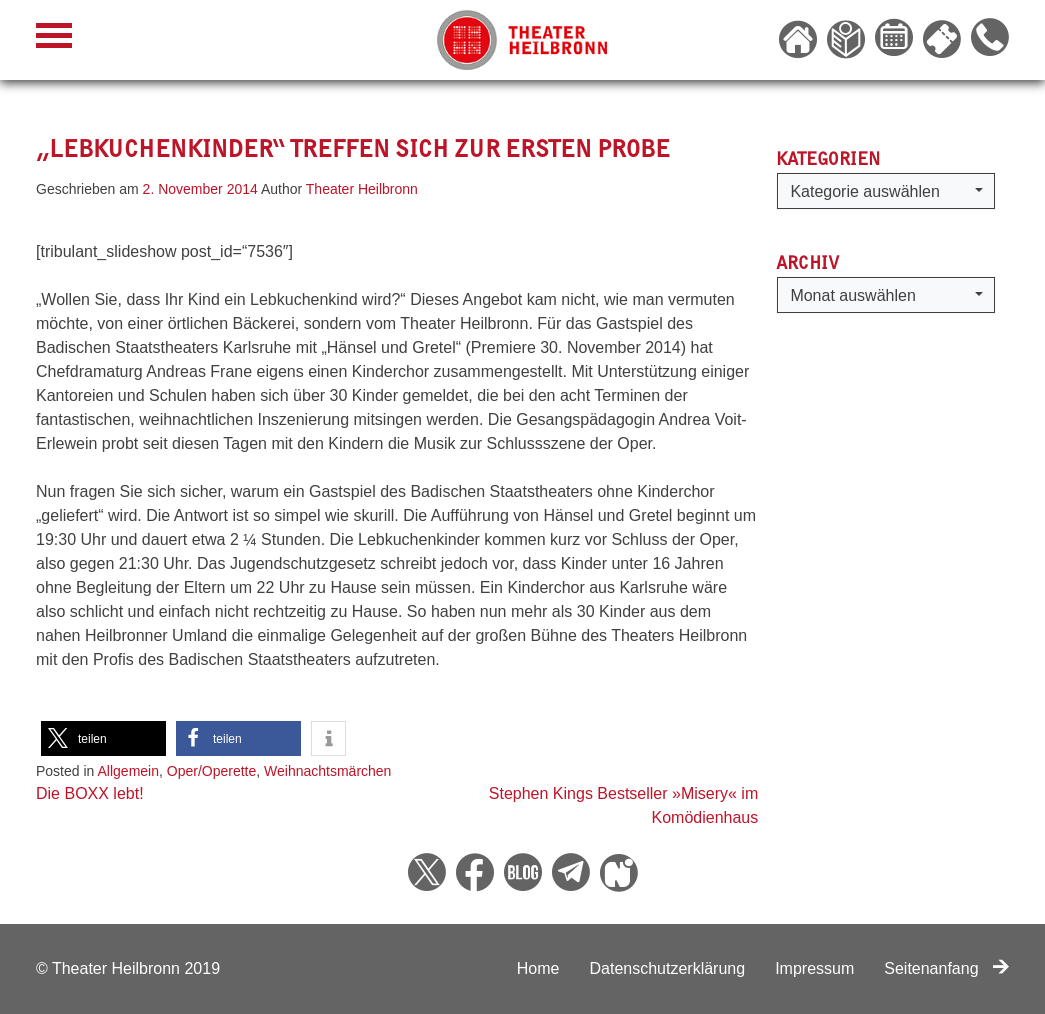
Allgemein (128, 771)
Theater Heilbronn (362, 189)
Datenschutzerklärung (667, 968)
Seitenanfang (946, 968)
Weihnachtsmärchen (327, 771)
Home (538, 968)
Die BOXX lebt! (90, 793)
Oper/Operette (212, 771)
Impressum (814, 968)
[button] (103, 738)
